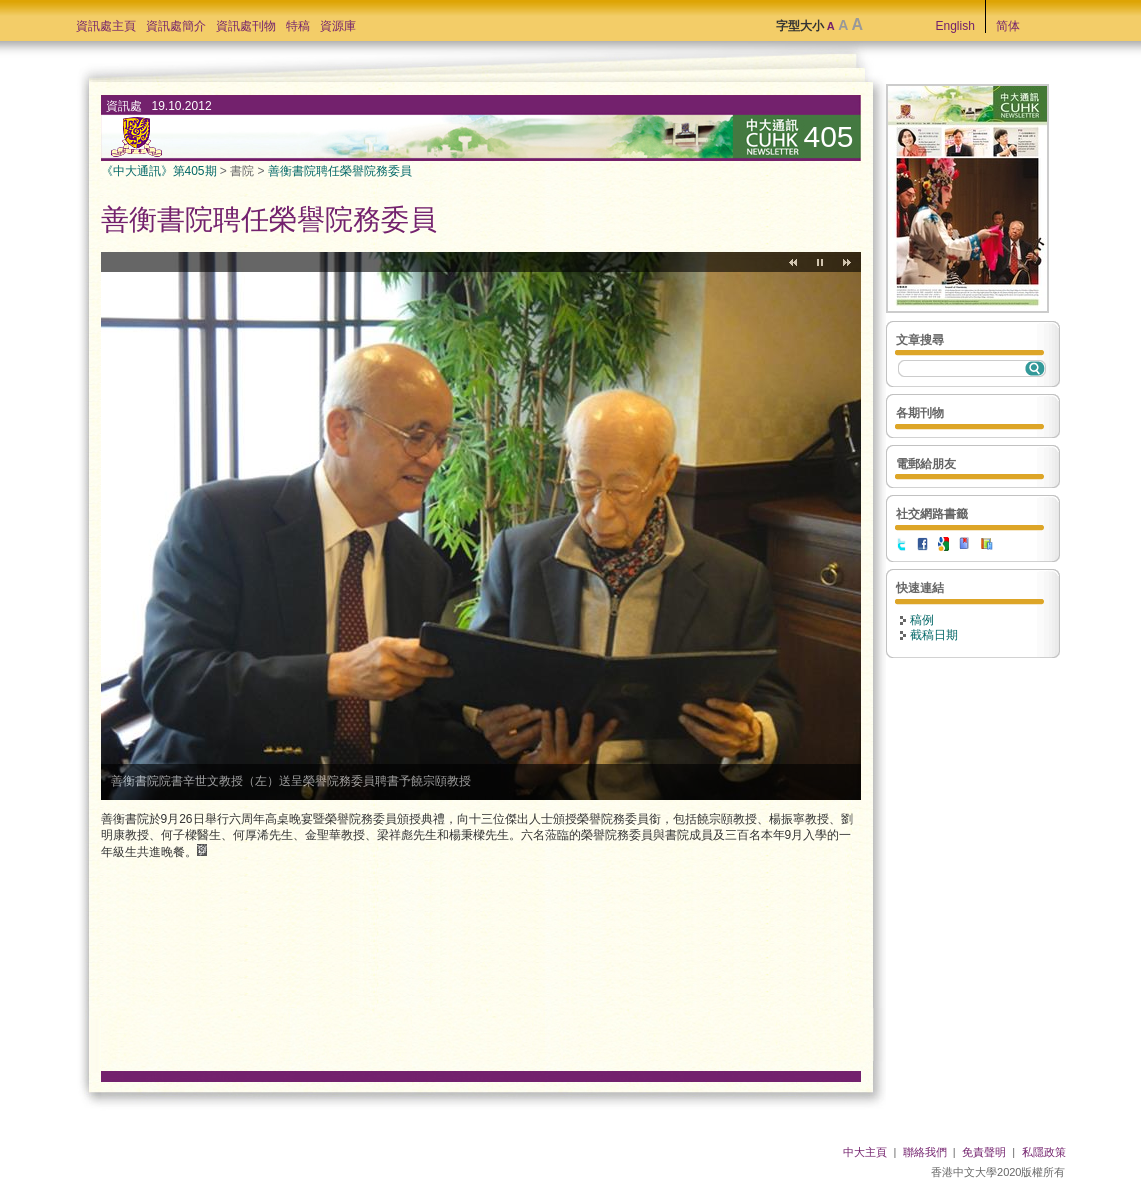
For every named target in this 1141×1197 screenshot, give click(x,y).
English (955, 26)
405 (829, 136)
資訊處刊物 (246, 26)
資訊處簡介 (176, 26)
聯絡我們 (925, 1152)
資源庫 (338, 26)
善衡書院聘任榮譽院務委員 (340, 171)
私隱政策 (1044, 1152)
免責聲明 (984, 1152)
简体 (1008, 26)
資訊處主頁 (106, 26)
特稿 (298, 26)
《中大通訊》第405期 (159, 171)
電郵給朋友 (926, 464)
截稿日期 (934, 635)
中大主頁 (865, 1152)
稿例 (922, 620)
